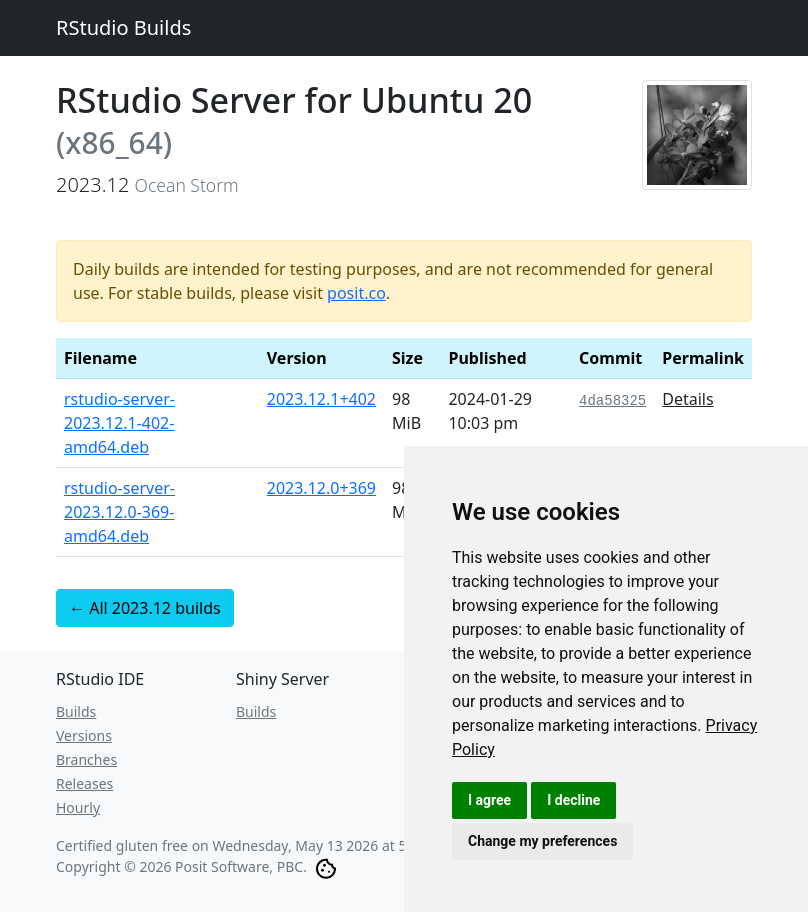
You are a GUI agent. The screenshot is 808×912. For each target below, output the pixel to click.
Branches (86, 759)
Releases (84, 783)
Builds (76, 711)
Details (687, 399)
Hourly (78, 807)
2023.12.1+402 (321, 399)
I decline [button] (573, 800)
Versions (84, 735)
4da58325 (612, 401)
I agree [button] (489, 800)
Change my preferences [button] (542, 841)
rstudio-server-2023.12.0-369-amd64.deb (119, 512)
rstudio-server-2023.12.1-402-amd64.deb (119, 423)
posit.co (356, 293)
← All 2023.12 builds (145, 608)
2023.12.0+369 (321, 488)
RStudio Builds (123, 27)
